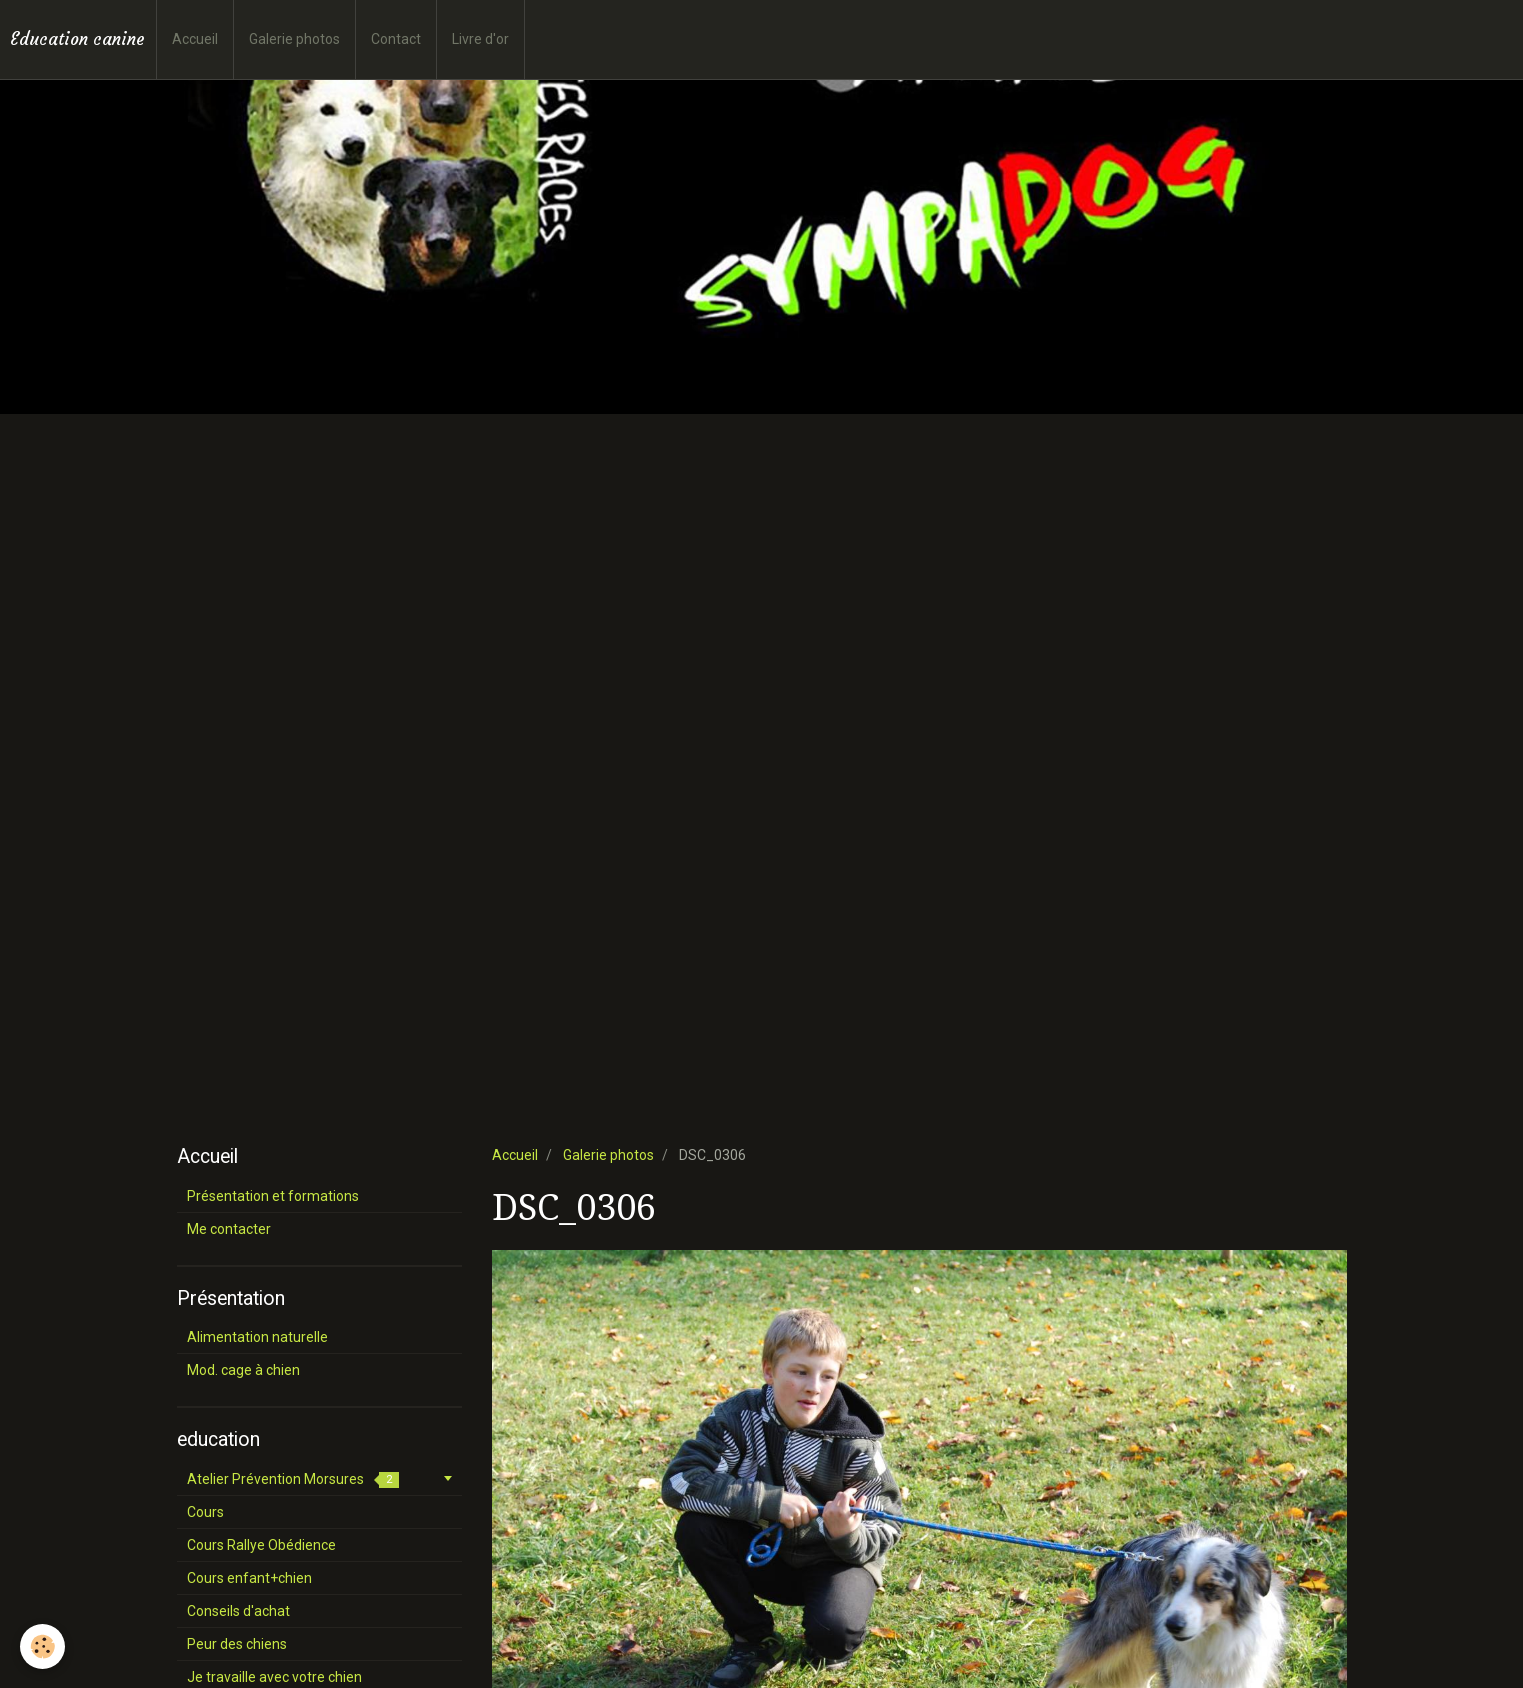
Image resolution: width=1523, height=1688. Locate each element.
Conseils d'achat (238, 1611)
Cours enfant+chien (249, 1578)
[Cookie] (42, 1646)
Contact (396, 39)
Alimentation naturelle (257, 1337)
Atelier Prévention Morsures (293, 1479)
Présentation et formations (273, 1196)
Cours (205, 1512)
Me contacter (229, 1229)
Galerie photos (294, 39)
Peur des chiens (237, 1644)
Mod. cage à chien (243, 1370)
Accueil (195, 39)
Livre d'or (480, 39)
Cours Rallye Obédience (261, 1545)
